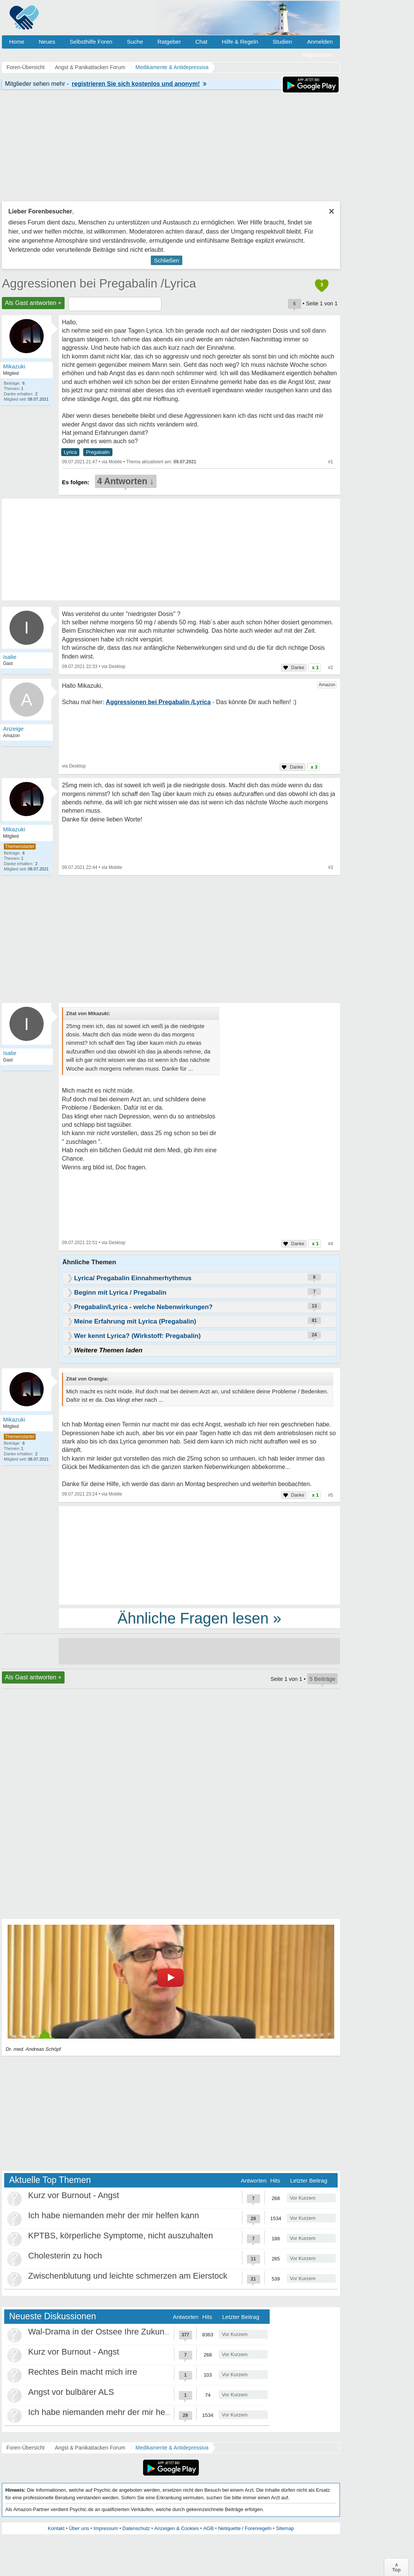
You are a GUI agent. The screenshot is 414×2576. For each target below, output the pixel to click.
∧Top (396, 2567)
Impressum (105, 2528)
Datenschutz (136, 2528)
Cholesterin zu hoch (65, 2255)
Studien (282, 41)
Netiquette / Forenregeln (244, 2528)
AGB (208, 2528)
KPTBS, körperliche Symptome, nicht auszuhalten (120, 2235)
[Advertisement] (199, 1554)
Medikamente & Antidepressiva (172, 2448)
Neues (47, 41)
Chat (201, 41)
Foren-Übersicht (25, 2448)
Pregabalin (97, 452)
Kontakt (56, 2528)
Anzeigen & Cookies (176, 2528)
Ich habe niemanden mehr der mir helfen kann (113, 2215)
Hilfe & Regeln (240, 41)
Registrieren (317, 55)
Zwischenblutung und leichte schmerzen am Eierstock (128, 2276)
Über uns (79, 2528)
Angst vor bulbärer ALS (71, 2392)
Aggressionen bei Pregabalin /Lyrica (99, 283)
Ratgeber (169, 41)
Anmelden (320, 41)
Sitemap (285, 2528)
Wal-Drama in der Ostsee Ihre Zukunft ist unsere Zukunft (133, 2331)
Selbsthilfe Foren (91, 41)
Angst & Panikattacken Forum (90, 2448)
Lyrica (70, 452)
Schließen (166, 260)
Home (16, 41)
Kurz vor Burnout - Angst (73, 2195)
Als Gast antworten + (33, 303)
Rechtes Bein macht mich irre (82, 2372)
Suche (135, 41)
